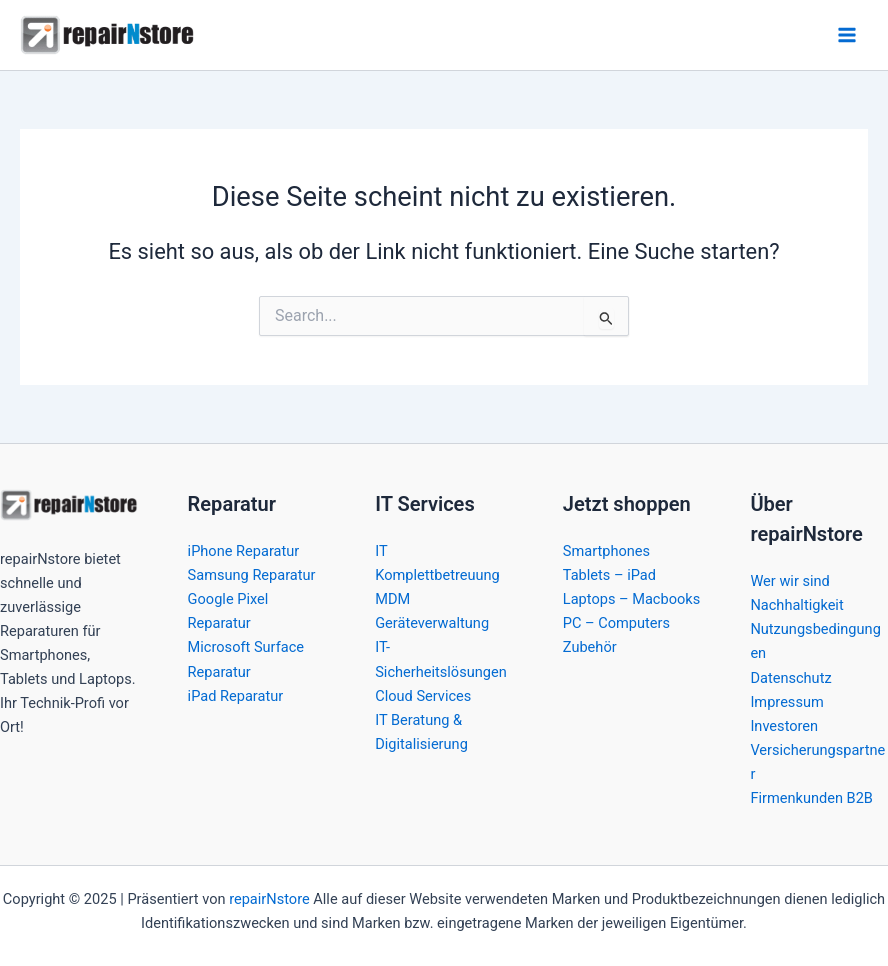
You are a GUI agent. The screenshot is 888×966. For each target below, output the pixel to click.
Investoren (784, 726)
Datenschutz (790, 678)
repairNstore (269, 899)
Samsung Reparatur (252, 575)
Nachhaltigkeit (796, 605)
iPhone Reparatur (244, 551)
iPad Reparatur (236, 696)
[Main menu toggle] (847, 35)
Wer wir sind (789, 581)
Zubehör (590, 647)
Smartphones (606, 551)
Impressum (786, 702)
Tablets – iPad (609, 575)
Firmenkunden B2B (811, 798)
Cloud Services (423, 696)
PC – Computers (616, 623)
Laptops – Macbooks (631, 599)
